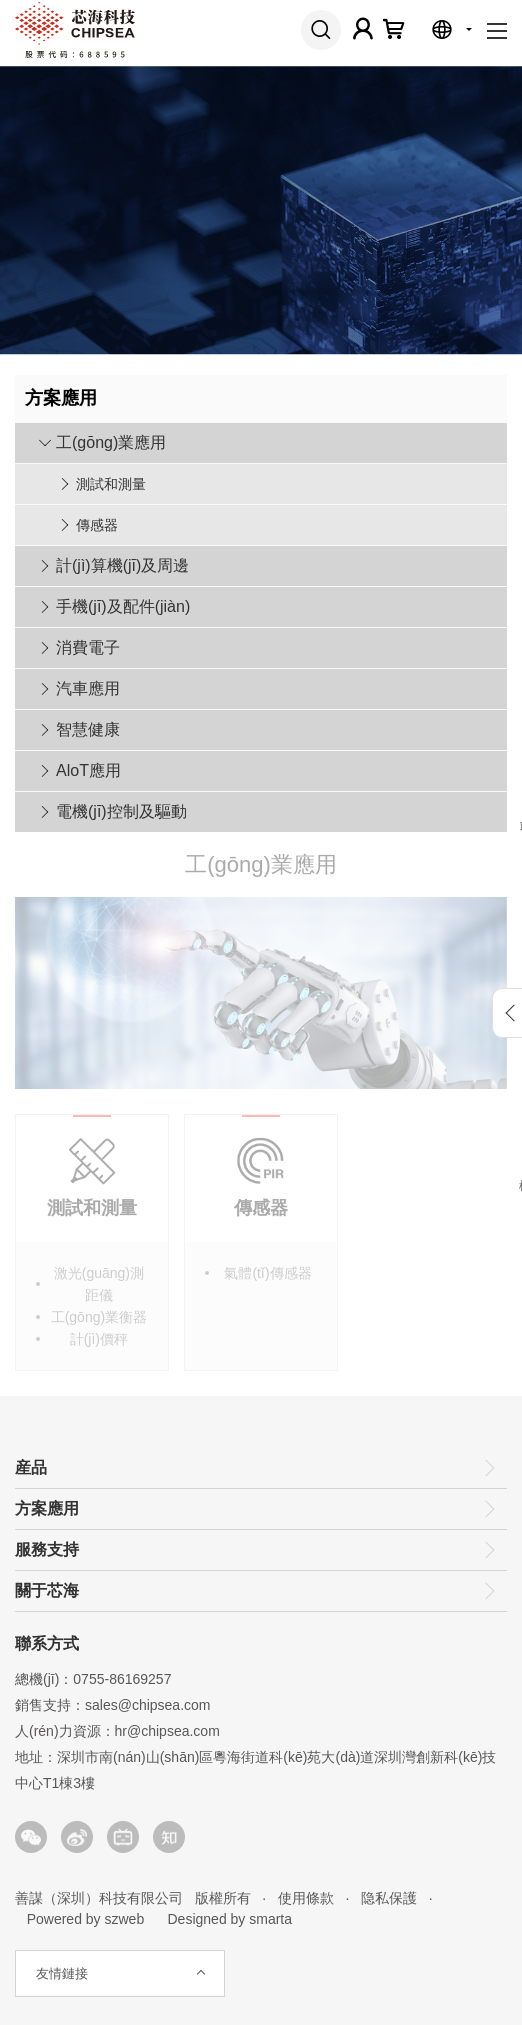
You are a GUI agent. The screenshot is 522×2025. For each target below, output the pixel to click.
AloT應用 (88, 770)
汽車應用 (88, 688)
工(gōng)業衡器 (99, 1322)
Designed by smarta (224, 1919)
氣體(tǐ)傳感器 (267, 1278)
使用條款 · (307, 1898)
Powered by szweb (85, 1919)
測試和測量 (111, 484)
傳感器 (97, 525)
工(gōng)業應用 (111, 442)
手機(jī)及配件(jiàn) (123, 606)
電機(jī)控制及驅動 (121, 811)
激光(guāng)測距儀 (99, 1289)
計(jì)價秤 (99, 1344)
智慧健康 (88, 729)
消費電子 (88, 647)
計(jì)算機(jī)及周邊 (122, 565)
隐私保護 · (390, 1898)
